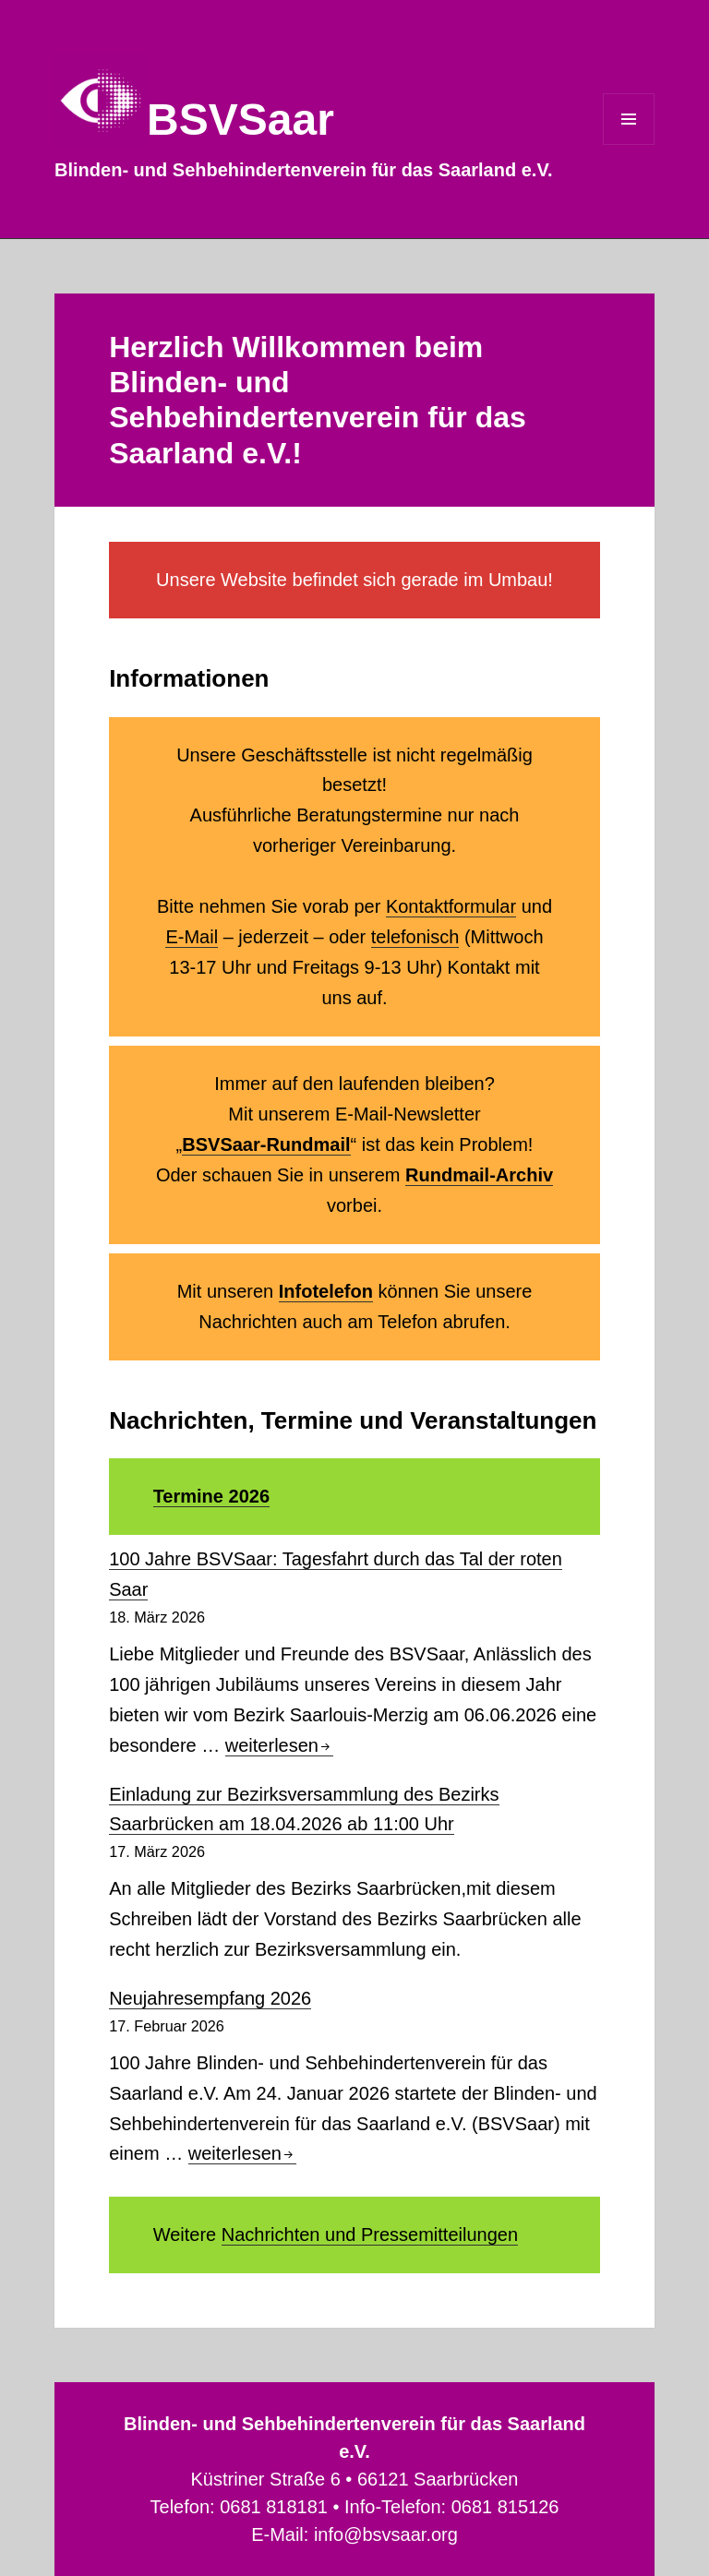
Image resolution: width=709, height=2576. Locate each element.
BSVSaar (240, 119)
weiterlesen (279, 1745)
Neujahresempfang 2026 (210, 1998)
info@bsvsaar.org (386, 2534)
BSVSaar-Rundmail (266, 1144)
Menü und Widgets (629, 144)
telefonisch (415, 937)
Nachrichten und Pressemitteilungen (370, 2234)
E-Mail (191, 937)
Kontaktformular (451, 906)
